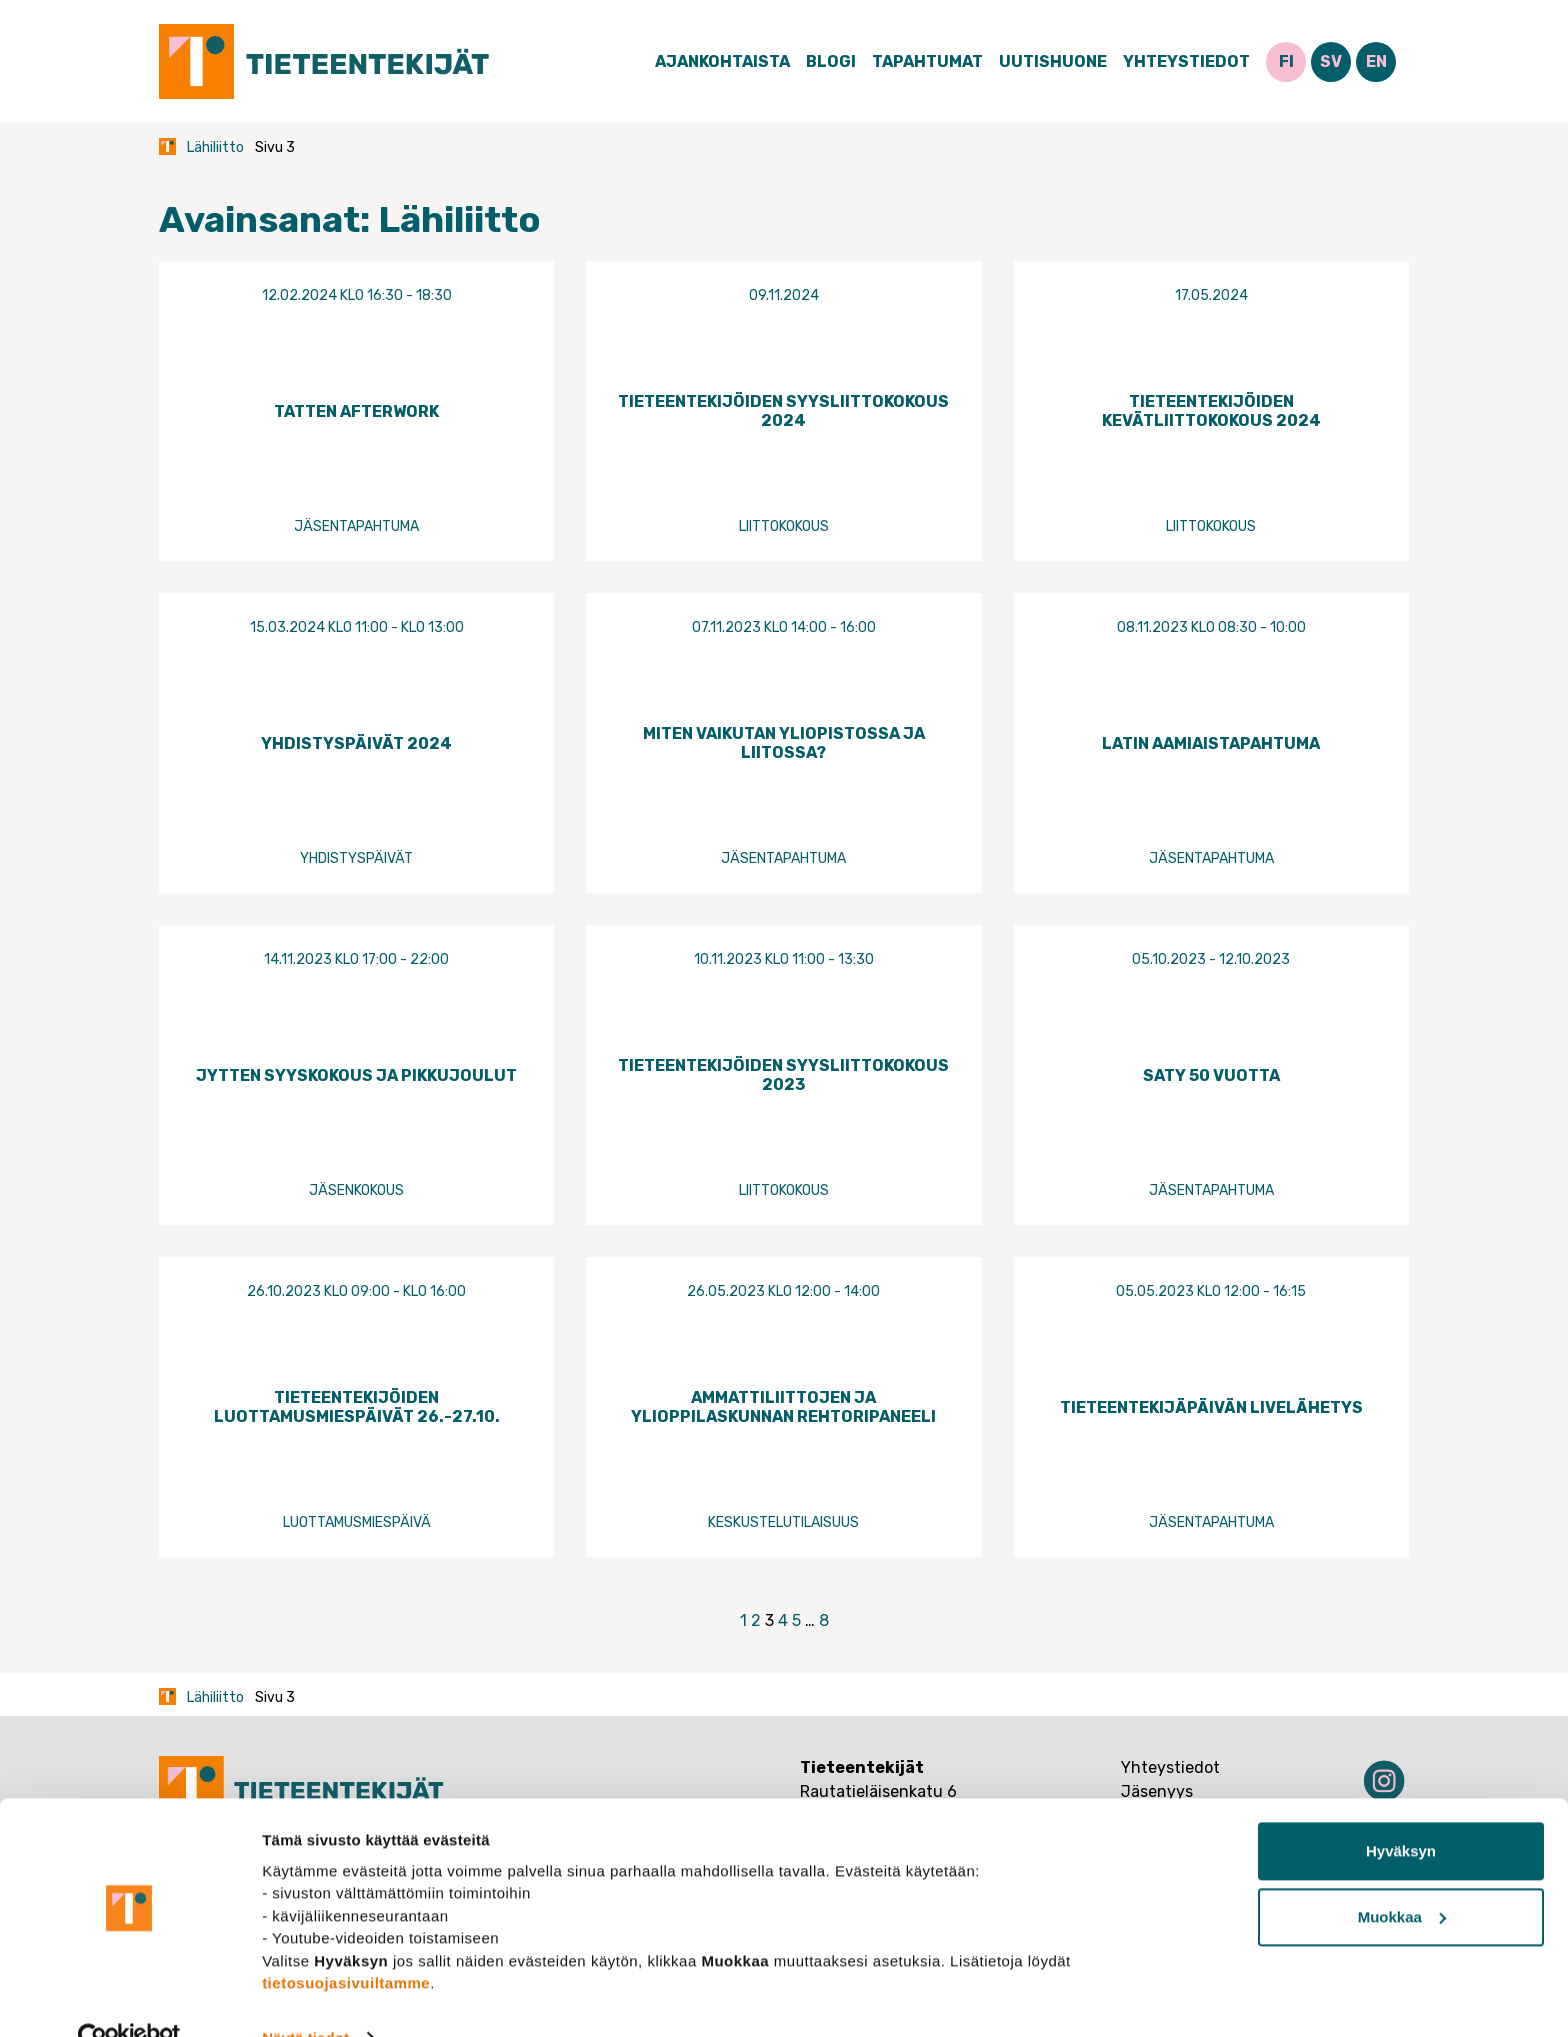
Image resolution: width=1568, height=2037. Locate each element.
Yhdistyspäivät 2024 (356, 743)
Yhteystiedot (1186, 61)
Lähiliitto (215, 147)
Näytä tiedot (305, 1997)
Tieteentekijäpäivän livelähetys (1211, 1407)
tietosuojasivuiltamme (346, 1942)
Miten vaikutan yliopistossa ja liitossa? (784, 743)
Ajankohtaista (722, 61)
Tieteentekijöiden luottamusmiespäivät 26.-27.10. (357, 1407)
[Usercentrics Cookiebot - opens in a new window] (129, 1998)
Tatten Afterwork (356, 411)
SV (1331, 61)
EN (1376, 61)
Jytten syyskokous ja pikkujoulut (356, 1075)
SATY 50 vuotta (1211, 1075)
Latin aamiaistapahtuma (1211, 743)
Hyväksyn (1401, 1811)
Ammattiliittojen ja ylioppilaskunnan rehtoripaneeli (783, 1407)
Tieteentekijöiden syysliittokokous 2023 (783, 1075)
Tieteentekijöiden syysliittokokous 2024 (783, 411)
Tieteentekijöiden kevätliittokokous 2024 (1211, 411)
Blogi (831, 61)
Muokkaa (1402, 1876)
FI (1286, 61)
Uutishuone (1053, 61)
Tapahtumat (927, 61)
